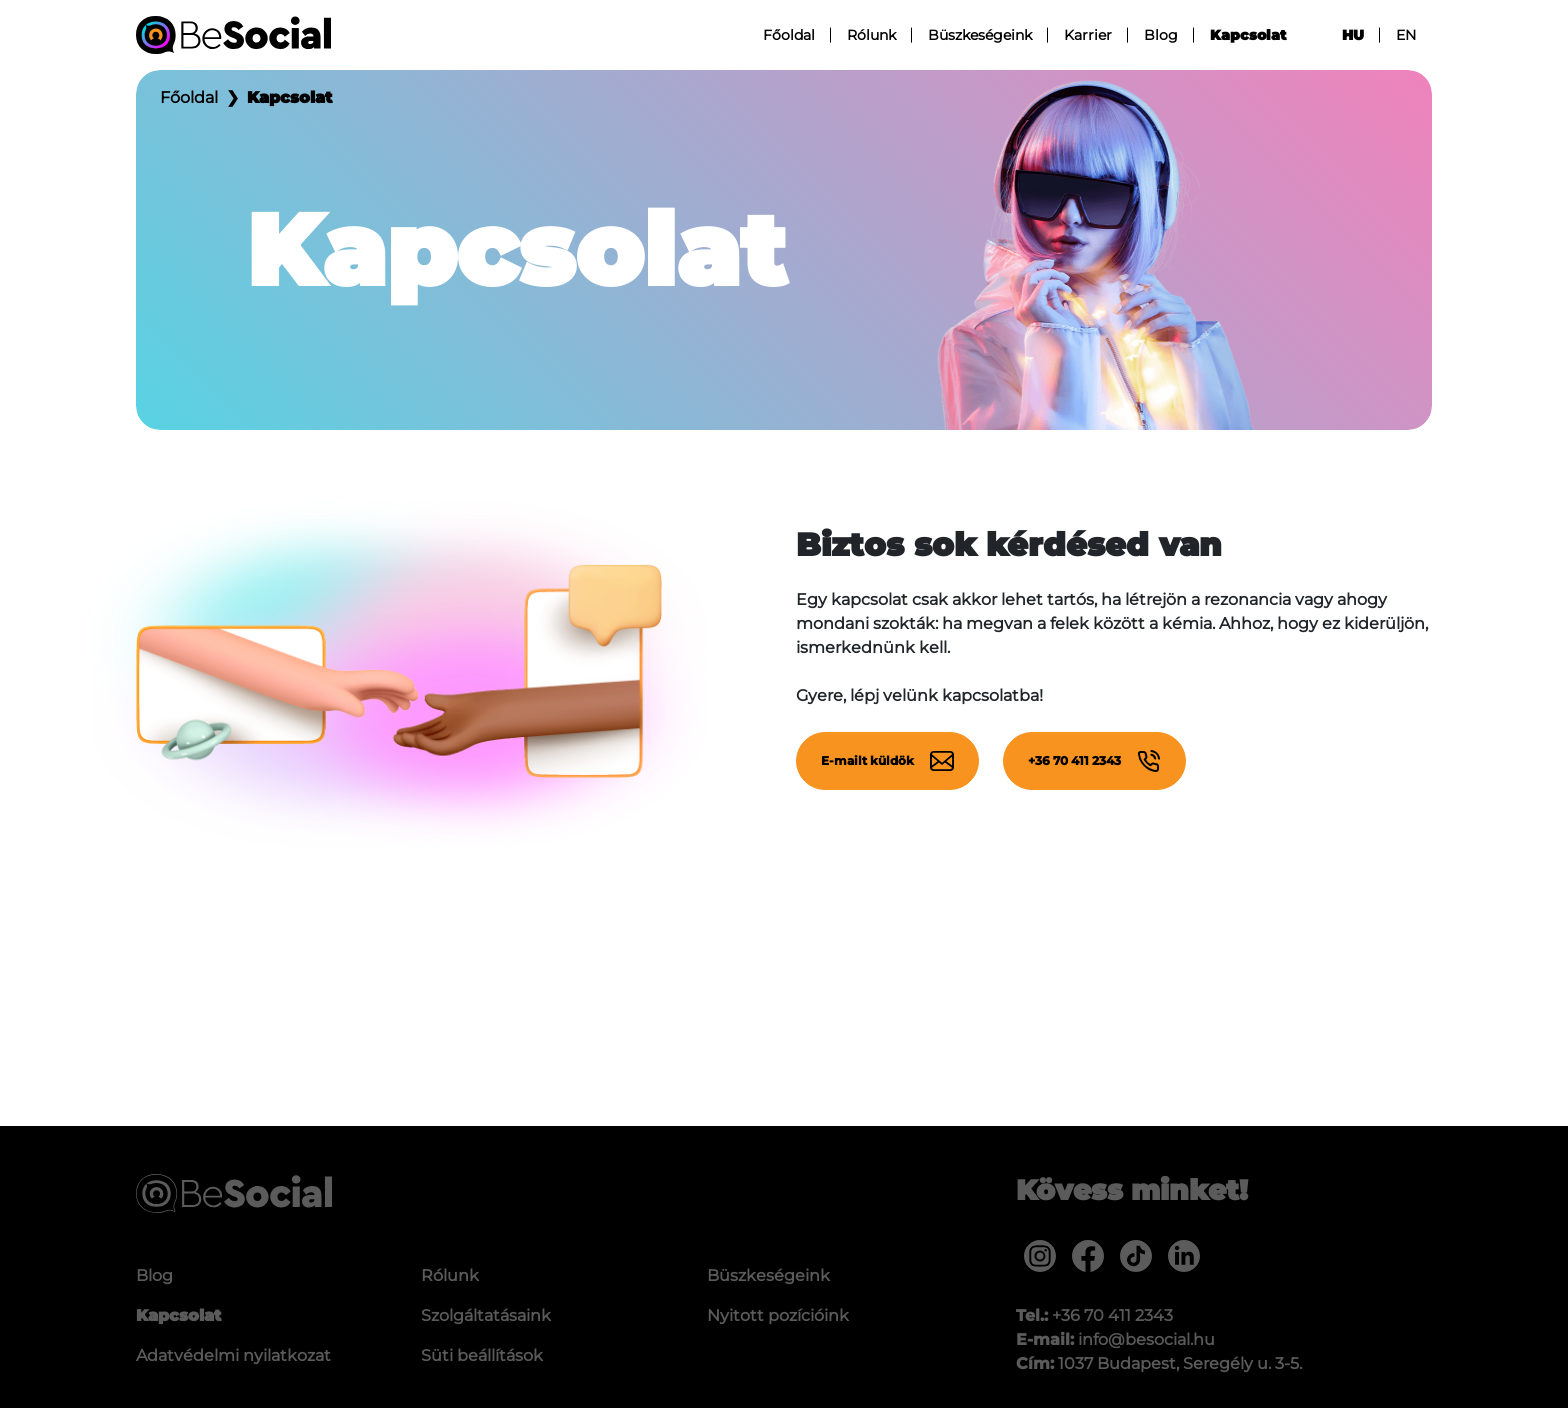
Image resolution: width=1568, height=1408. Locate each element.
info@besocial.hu (1146, 1339)
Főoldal (189, 97)
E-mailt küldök (887, 761)
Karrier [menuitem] (1088, 35)
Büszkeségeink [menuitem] (980, 35)
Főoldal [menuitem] (789, 35)
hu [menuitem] (1353, 35)
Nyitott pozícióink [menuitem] (778, 1315)
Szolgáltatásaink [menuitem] (486, 1315)
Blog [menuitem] (1161, 35)
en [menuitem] (1406, 35)
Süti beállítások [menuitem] (482, 1355)
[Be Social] (233, 35)
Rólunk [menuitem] (871, 35)
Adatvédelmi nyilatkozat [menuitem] (233, 1355)
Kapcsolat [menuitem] (1248, 35)
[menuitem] (1040, 1256)
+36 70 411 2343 (1094, 761)
